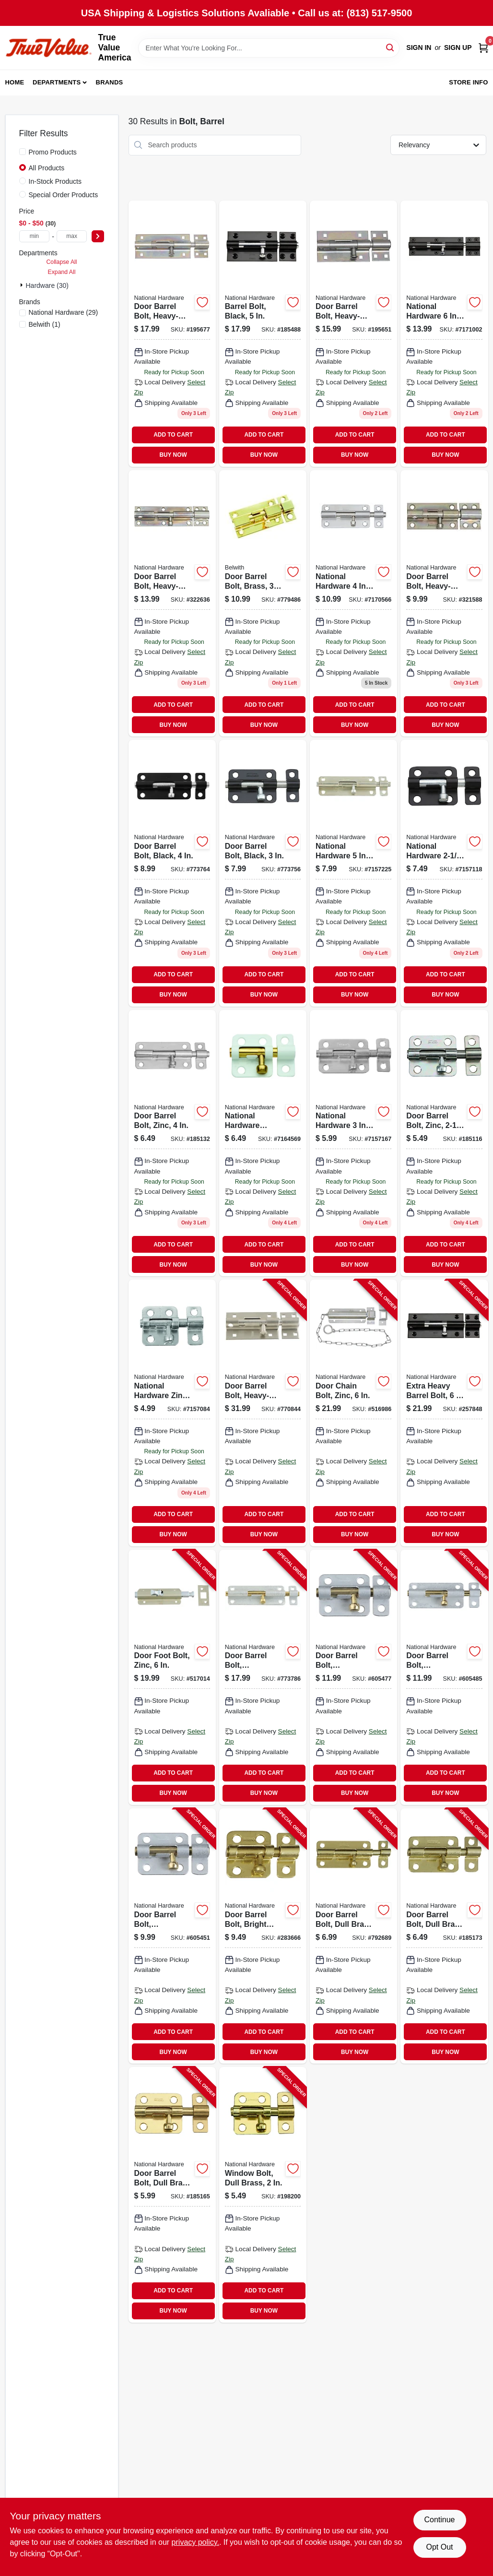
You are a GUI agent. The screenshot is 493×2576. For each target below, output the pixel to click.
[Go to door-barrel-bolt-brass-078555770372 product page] (262, 603)
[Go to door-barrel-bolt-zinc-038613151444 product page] (444, 1143)
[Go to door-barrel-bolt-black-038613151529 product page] (262, 873)
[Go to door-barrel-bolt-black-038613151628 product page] (172, 873)
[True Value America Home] (48, 48)
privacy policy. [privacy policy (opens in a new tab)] (195, 2542)
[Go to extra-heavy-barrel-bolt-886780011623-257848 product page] (444, 1413)
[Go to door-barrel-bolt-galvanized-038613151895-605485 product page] (444, 1677)
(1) (44, 324)
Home (14, 82)
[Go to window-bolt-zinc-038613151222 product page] (172, 1413)
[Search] (391, 47)
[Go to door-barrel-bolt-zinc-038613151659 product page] (172, 1143)
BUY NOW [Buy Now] (173, 454)
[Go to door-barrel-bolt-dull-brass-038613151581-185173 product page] (444, 1936)
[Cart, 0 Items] (483, 48)
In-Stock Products (55, 181)
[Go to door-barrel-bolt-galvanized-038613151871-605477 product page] (353, 1677)
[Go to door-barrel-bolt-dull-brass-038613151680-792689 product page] (353, 1936)
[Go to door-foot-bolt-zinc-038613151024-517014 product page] (172, 1677)
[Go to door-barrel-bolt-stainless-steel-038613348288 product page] (353, 603)
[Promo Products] (22, 151)
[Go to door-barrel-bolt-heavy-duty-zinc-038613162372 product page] (444, 603)
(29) (63, 312)
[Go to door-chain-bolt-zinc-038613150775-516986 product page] (353, 1413)
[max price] (72, 236)
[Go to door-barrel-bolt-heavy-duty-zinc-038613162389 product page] (172, 603)
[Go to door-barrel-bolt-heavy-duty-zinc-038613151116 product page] (353, 334)
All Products (47, 168)
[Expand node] (22, 285)
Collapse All (61, 262)
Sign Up (458, 47)
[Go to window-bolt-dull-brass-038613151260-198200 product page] (262, 2194)
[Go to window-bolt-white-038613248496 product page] (262, 1143)
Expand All (62, 272)
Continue (439, 2520)
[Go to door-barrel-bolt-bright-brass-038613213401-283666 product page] (262, 1936)
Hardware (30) (47, 285)
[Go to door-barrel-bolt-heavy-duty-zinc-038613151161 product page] (172, 334)
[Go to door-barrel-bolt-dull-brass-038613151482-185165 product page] (172, 2194)
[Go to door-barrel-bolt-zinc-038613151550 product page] (353, 1143)
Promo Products (53, 152)
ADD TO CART (173, 434)
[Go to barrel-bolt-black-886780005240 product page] (444, 334)
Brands (109, 82)
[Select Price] (98, 236)
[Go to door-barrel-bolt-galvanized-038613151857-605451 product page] (172, 1936)
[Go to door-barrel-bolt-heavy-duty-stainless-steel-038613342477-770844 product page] (262, 1413)
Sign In (418, 47)
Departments (57, 82)
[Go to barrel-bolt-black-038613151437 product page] (444, 873)
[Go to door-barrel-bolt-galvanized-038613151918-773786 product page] (262, 1677)
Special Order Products (63, 194)
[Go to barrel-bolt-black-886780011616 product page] (262, 334)
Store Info (468, 82)
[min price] (34, 236)
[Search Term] (269, 48)
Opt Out (439, 2547)
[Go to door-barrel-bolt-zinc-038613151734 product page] (353, 873)
